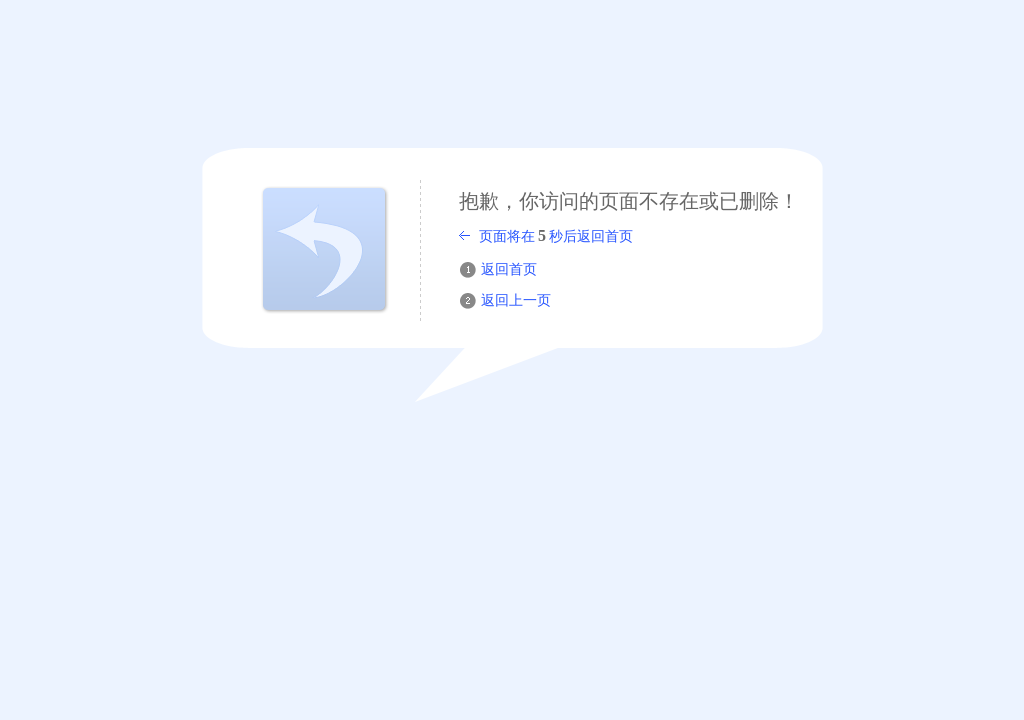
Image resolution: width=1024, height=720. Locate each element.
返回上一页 (516, 300)
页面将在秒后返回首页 (556, 235)
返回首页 (509, 269)
